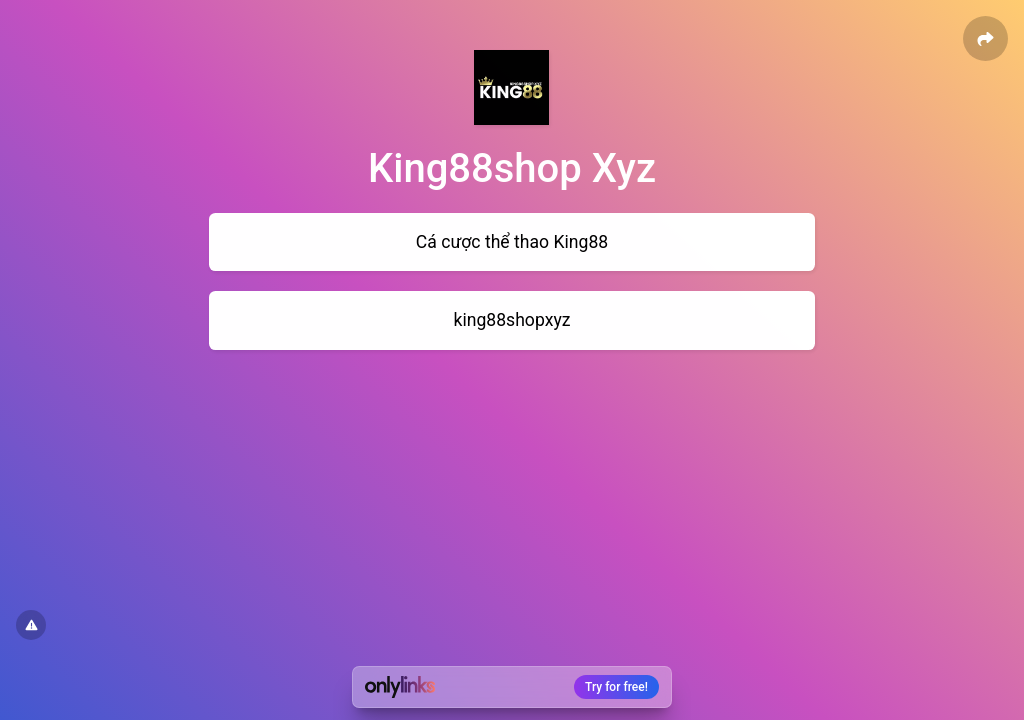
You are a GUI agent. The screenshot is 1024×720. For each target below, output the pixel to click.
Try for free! (616, 687)
